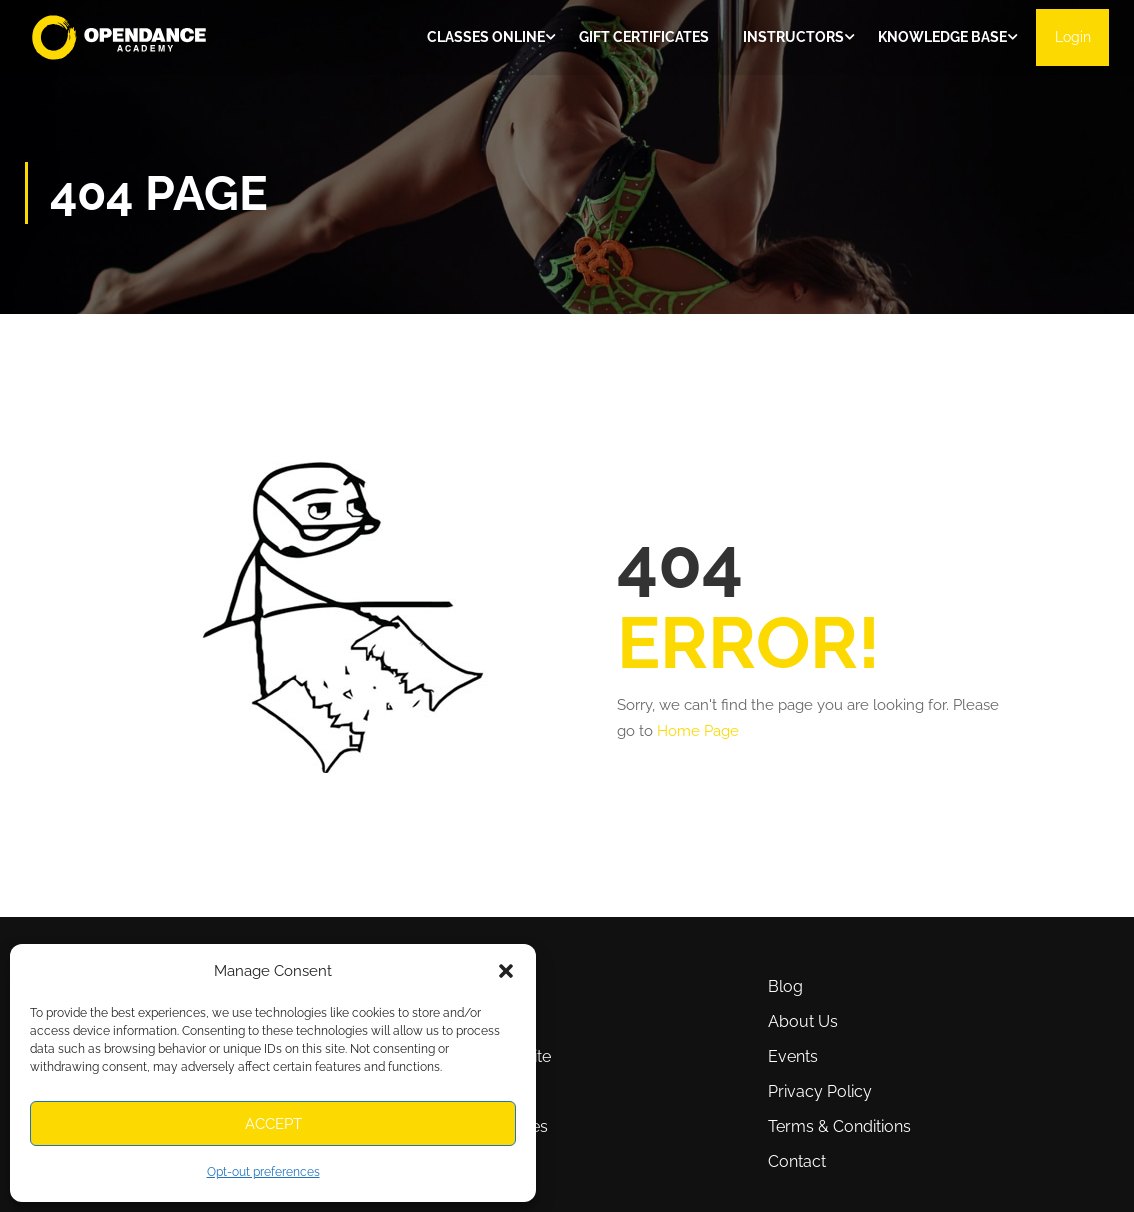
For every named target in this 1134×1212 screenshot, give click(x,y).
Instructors (790, 38)
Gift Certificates (641, 38)
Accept (273, 1124)
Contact (797, 1161)
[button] (506, 971)
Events (793, 1056)
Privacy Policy (820, 1091)
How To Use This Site (473, 1056)
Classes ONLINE (483, 38)
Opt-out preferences (263, 1172)
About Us (803, 1021)
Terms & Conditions (839, 1126)
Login (1071, 38)
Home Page (698, 734)
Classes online (448, 986)
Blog (785, 986)
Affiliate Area (442, 1091)
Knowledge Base (939, 38)
